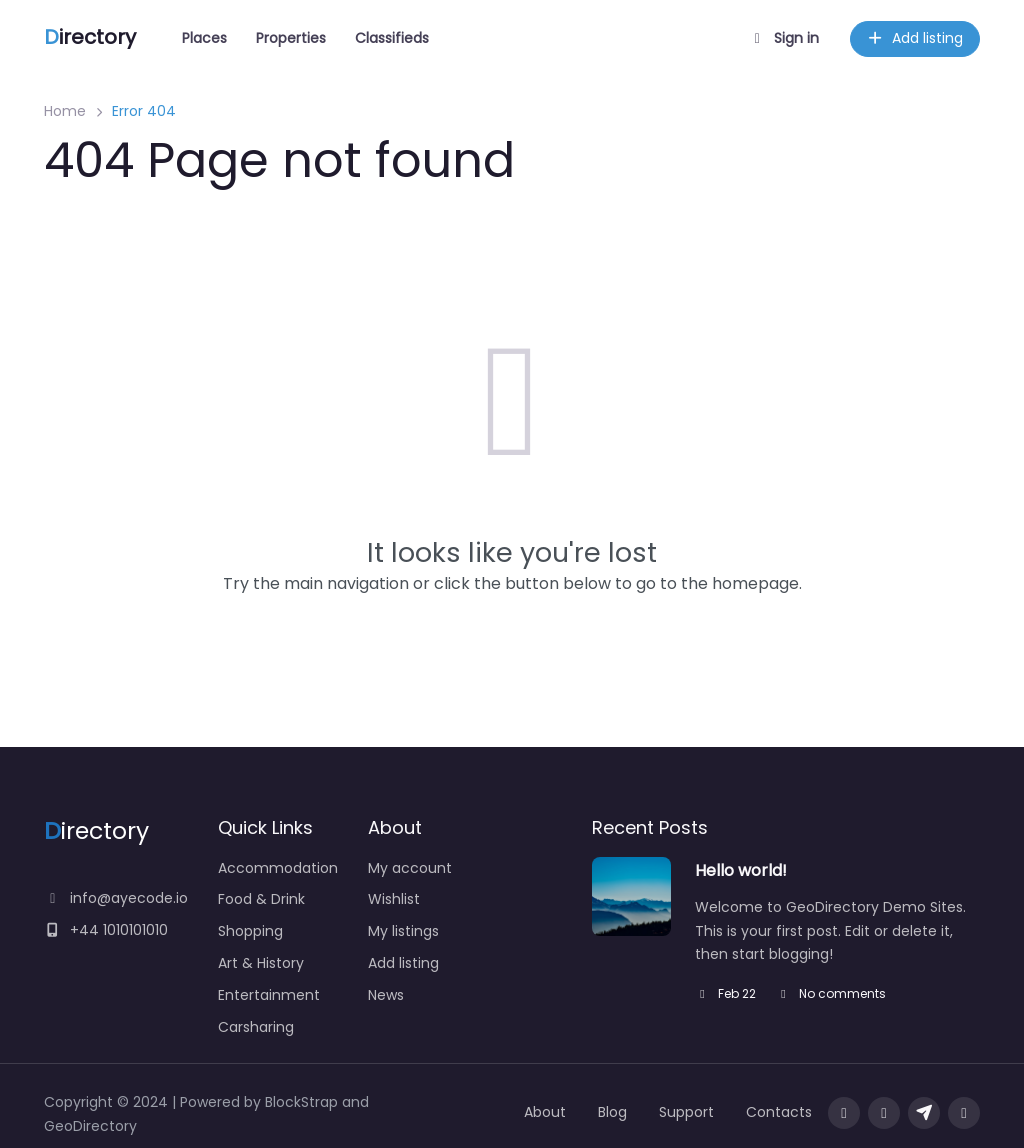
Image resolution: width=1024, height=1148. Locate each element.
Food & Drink (261, 899)
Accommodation (278, 868)
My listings (403, 931)
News (386, 995)
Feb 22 (725, 993)
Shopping (250, 931)
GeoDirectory (90, 1126)
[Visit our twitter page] (884, 1113)
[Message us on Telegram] (924, 1113)
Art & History (261, 963)
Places (204, 38)
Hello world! (741, 870)
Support (686, 1112)
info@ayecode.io (116, 898)
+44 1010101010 (106, 930)
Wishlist (394, 899)
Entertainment (269, 995)
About (545, 1112)
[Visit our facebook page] (844, 1113)
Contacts (779, 1112)
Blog (612, 1112)
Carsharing (256, 1027)
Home (65, 111)
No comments (831, 993)
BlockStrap (303, 1102)
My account (410, 868)
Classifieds (392, 38)
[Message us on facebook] (964, 1113)
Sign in (784, 38)
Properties (291, 38)
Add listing (915, 38)
